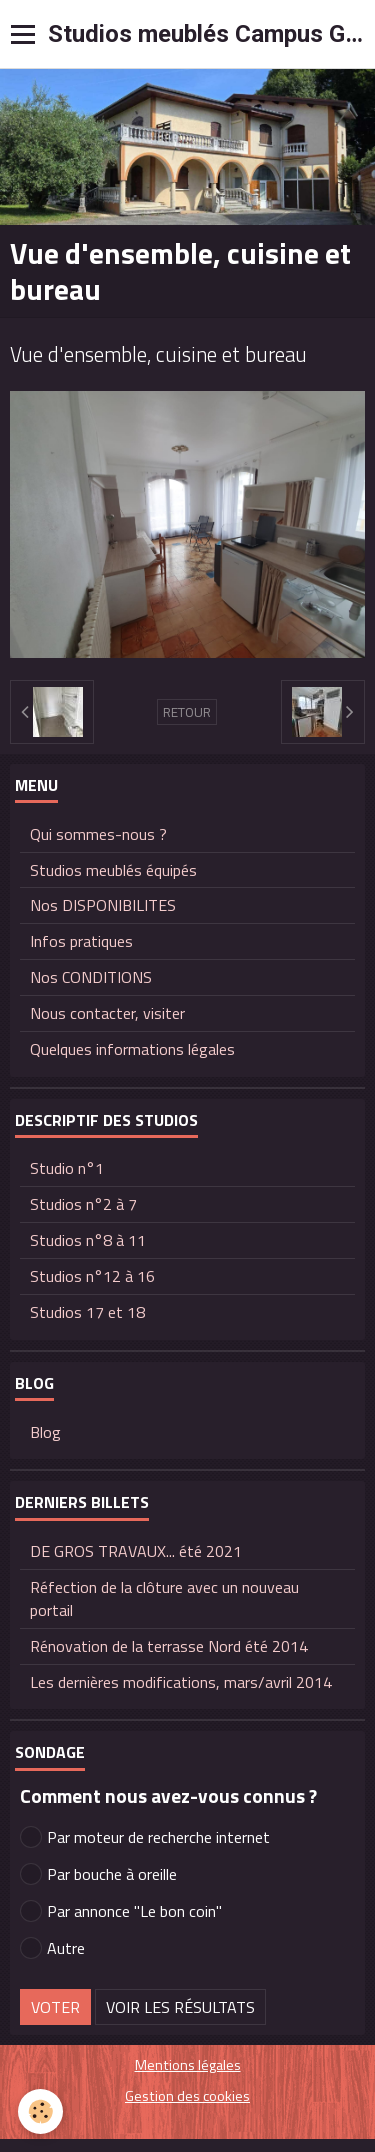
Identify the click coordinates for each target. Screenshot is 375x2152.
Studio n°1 (67, 1168)
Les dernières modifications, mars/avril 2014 (181, 1682)
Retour (187, 712)
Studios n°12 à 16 (92, 1276)
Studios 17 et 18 (87, 1312)
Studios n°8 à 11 (88, 1240)
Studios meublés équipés (113, 870)
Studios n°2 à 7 (83, 1204)
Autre (52, 1948)
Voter (55, 2007)
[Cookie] (40, 2111)
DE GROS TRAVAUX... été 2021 (136, 1551)
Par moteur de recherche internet (145, 1837)
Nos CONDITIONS (91, 977)
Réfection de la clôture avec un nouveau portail (164, 1598)
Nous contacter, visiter (107, 1013)
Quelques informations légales (132, 1049)
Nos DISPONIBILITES (103, 905)
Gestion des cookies (187, 2096)
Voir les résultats (180, 2007)
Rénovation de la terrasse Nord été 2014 (169, 1646)
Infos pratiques (81, 941)
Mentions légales (188, 2065)
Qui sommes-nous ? (98, 834)
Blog (45, 1432)
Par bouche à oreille (98, 1874)
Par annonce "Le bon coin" (121, 1911)
